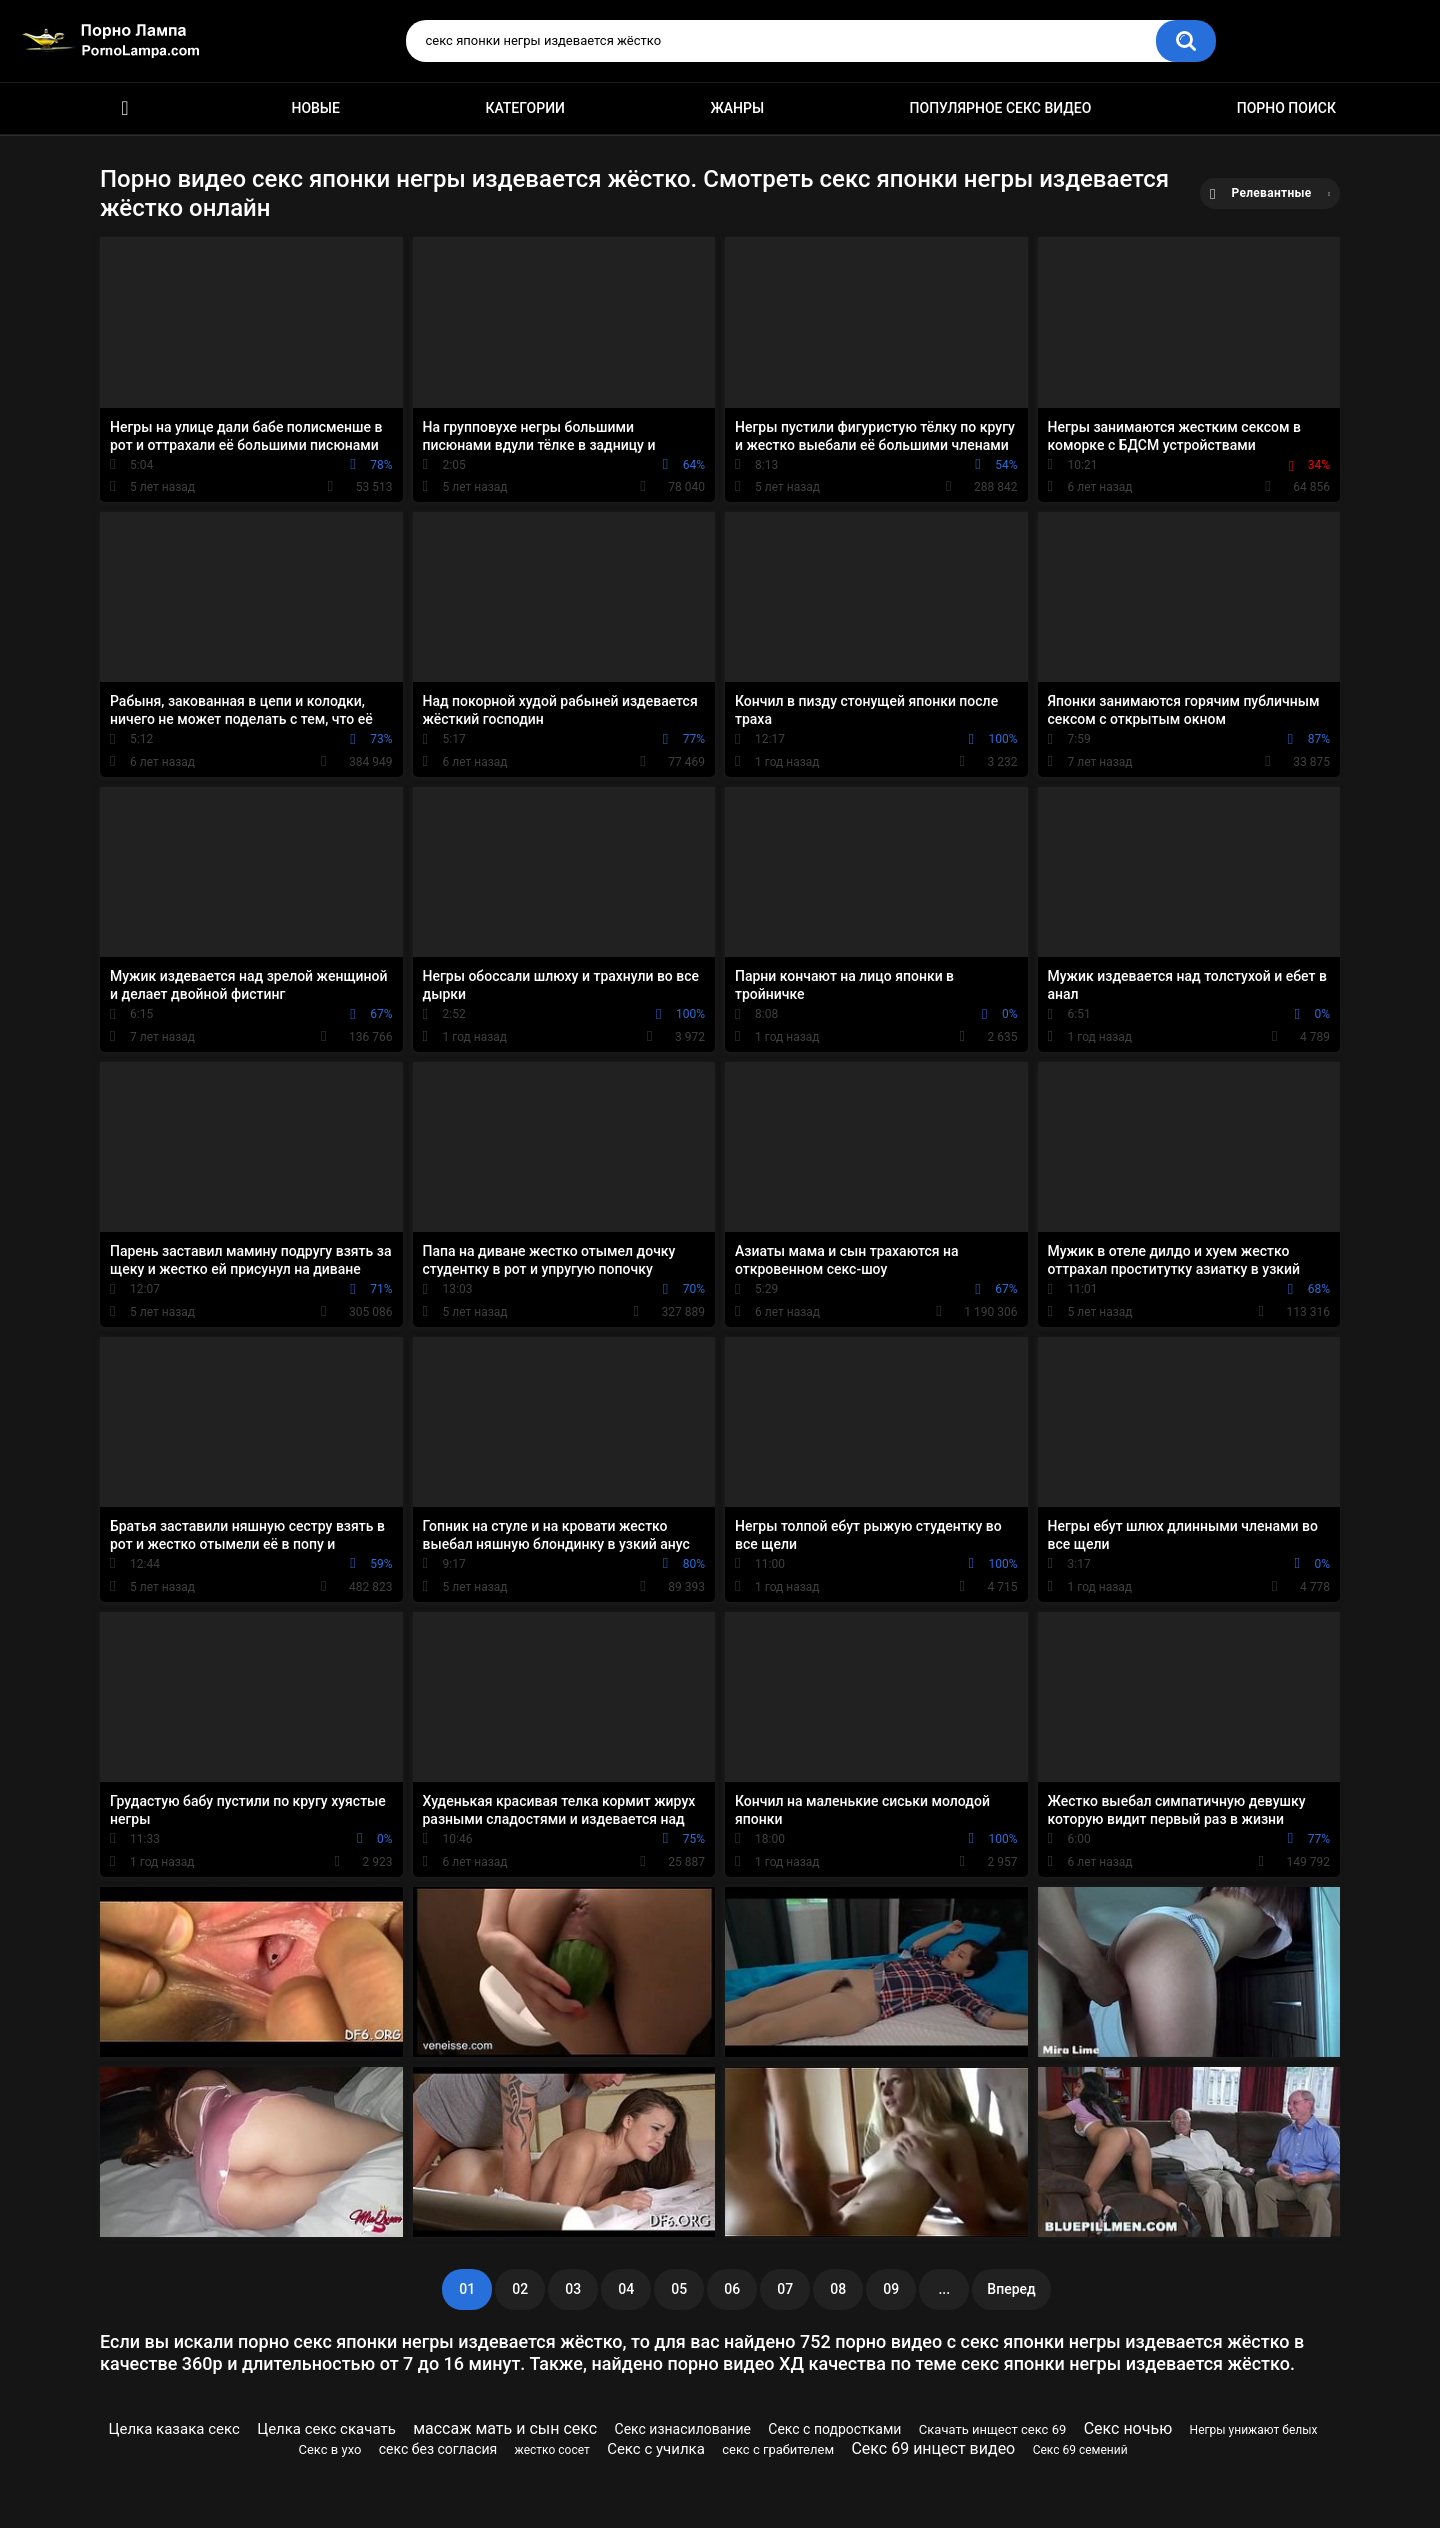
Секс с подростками (834, 2429)
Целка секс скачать (326, 2429)
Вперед (1011, 2289)
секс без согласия (438, 2449)
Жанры (737, 108)
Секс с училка (656, 2449)
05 (679, 2289)
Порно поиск (1286, 108)
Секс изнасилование (683, 2429)
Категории (525, 108)
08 (838, 2289)
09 (891, 2289)
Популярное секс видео (1001, 108)
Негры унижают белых (1254, 2430)
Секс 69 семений (1080, 2450)
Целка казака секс (174, 2429)
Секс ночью (1128, 2428)
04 (626, 2289)
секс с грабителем (778, 2449)
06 (732, 2289)
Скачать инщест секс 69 (992, 2429)
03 (573, 2289)
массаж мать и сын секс (505, 2428)
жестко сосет (552, 2450)
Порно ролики (125, 108)
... (944, 2289)
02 (520, 2289)
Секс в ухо (330, 2449)
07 (785, 2289)
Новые (315, 108)
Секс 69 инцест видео (933, 2448)
